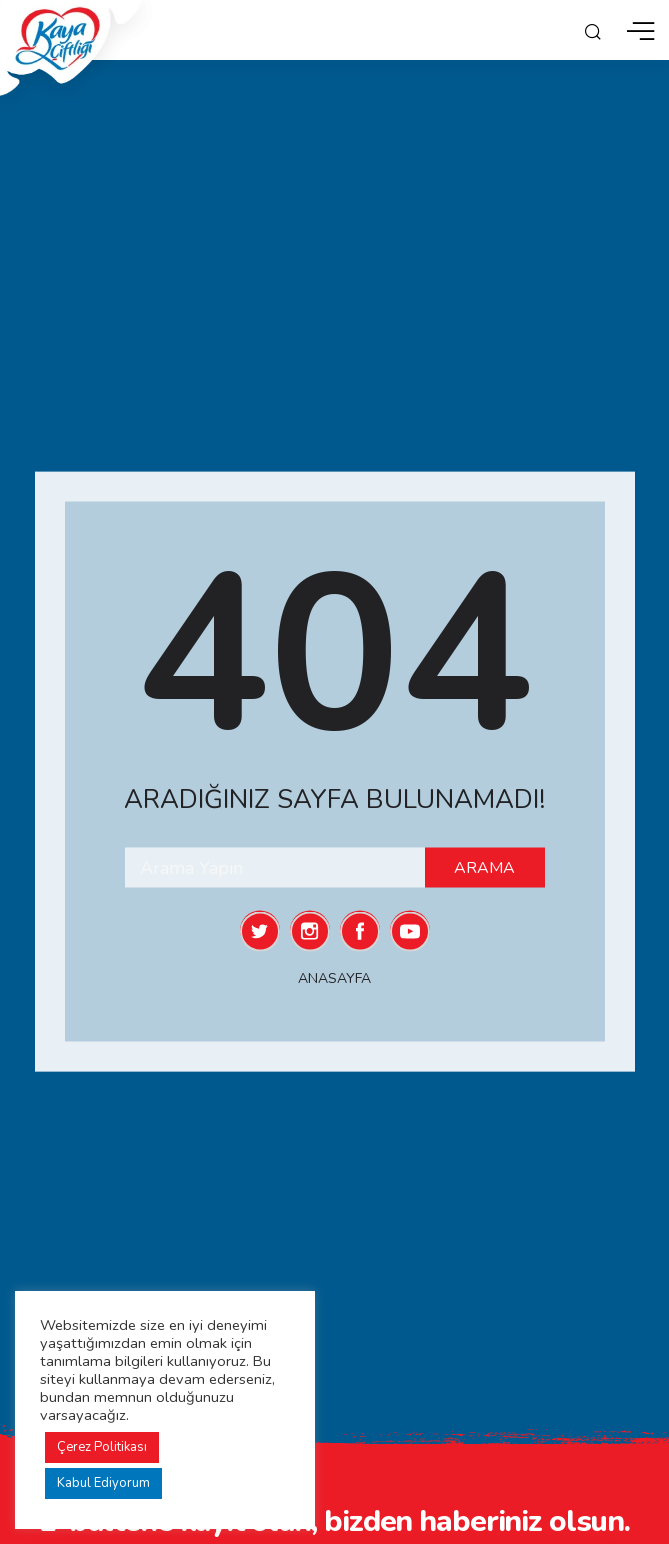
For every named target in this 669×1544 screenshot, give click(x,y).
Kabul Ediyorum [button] (103, 1483)
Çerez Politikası (102, 1447)
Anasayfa (334, 978)
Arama (484, 868)
